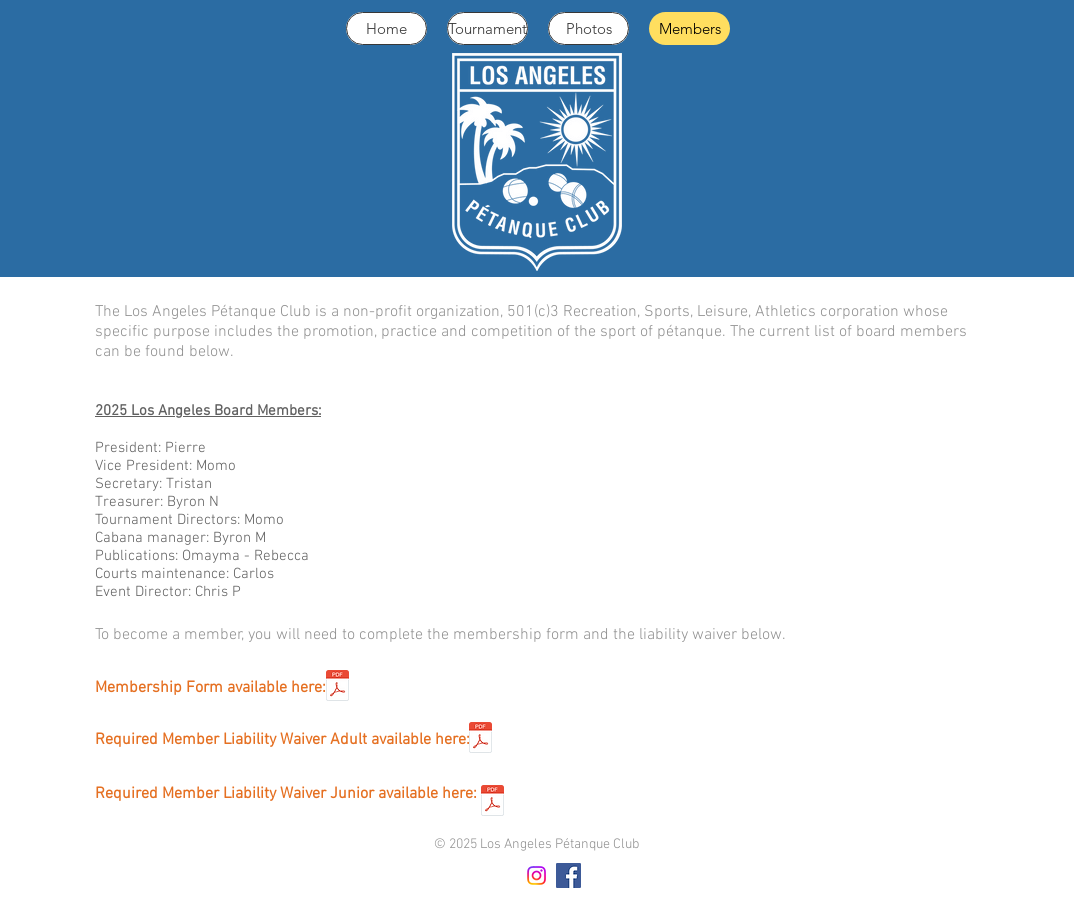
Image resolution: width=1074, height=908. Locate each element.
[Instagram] (536, 875)
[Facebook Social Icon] (568, 875)
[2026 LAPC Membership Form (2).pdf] (337, 688)
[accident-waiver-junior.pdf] (492, 803)
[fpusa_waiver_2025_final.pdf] (480, 740)
